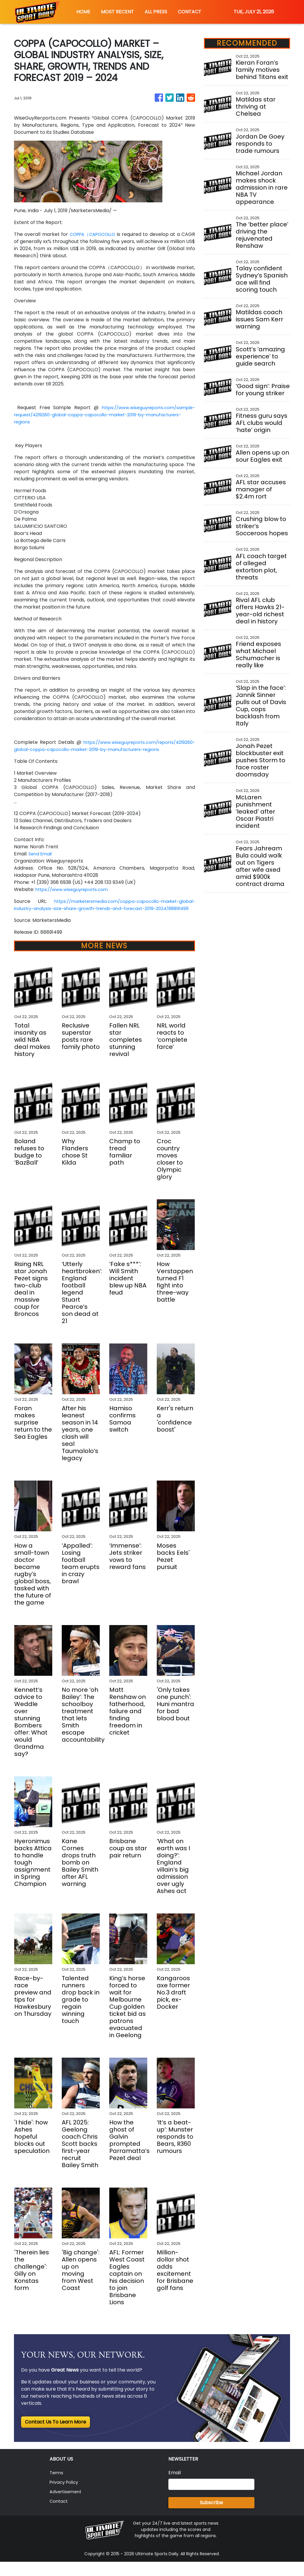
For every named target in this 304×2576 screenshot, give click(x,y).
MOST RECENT (117, 11)
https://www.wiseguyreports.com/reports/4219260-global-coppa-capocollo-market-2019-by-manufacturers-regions (93, 753)
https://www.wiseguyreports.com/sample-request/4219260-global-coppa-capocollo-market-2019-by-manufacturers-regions (104, 414)
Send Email (41, 860)
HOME (83, 11)
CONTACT (189, 11)
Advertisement (67, 2505)
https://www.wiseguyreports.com (74, 896)
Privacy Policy (66, 2496)
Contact (59, 2515)
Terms (57, 2486)
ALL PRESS (156, 11)
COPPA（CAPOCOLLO (99, 234)
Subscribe (211, 2516)
